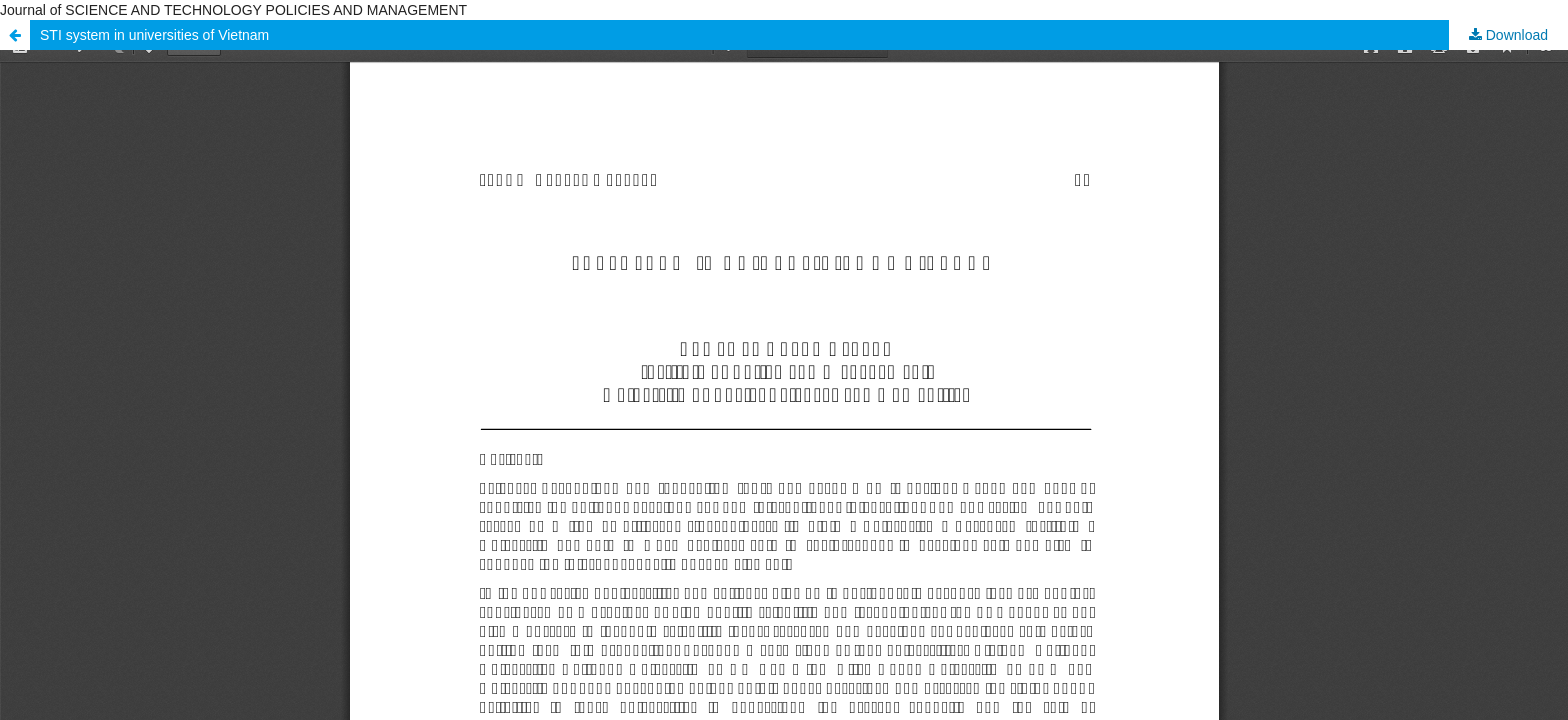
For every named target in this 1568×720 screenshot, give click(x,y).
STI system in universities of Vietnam (154, 35)
